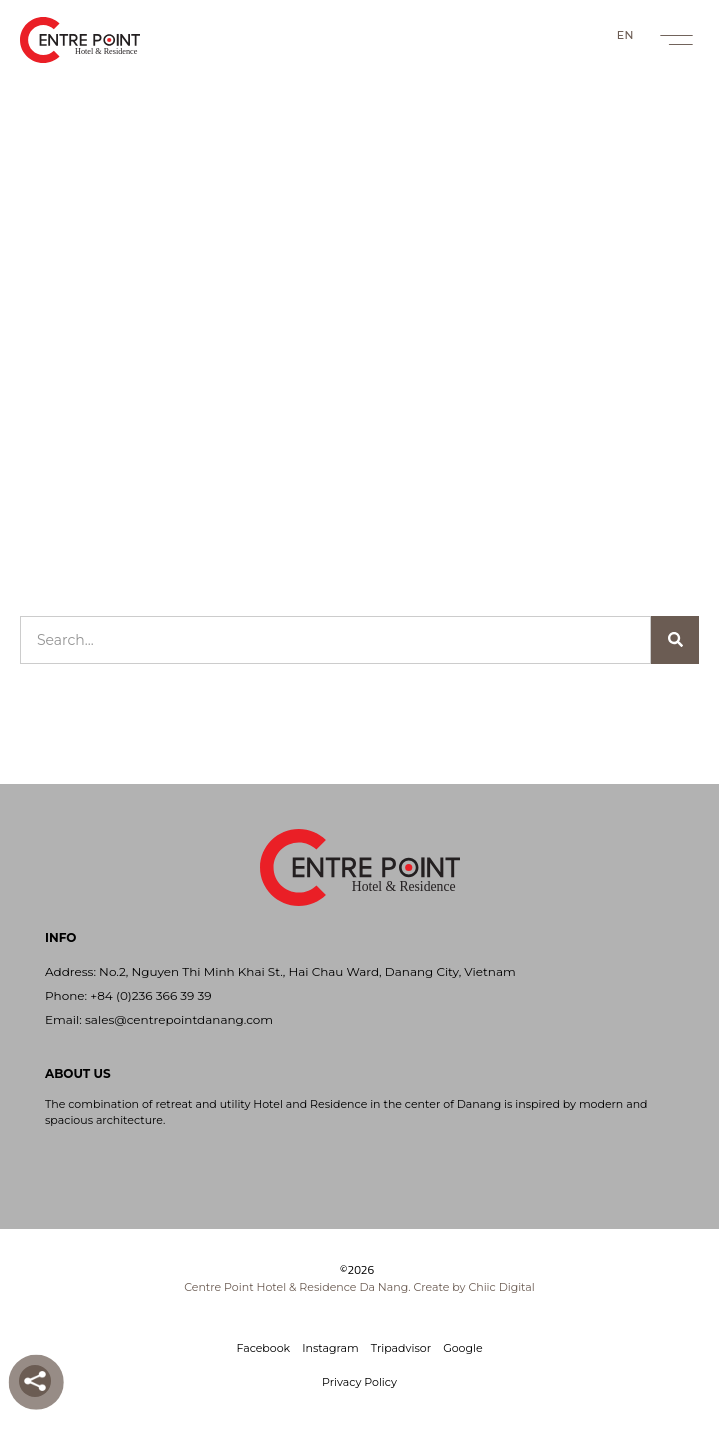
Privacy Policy (359, 1382)
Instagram (330, 1348)
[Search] (675, 640)
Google (462, 1348)
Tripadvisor (401, 1348)
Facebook (263, 1348)
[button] (676, 40)
